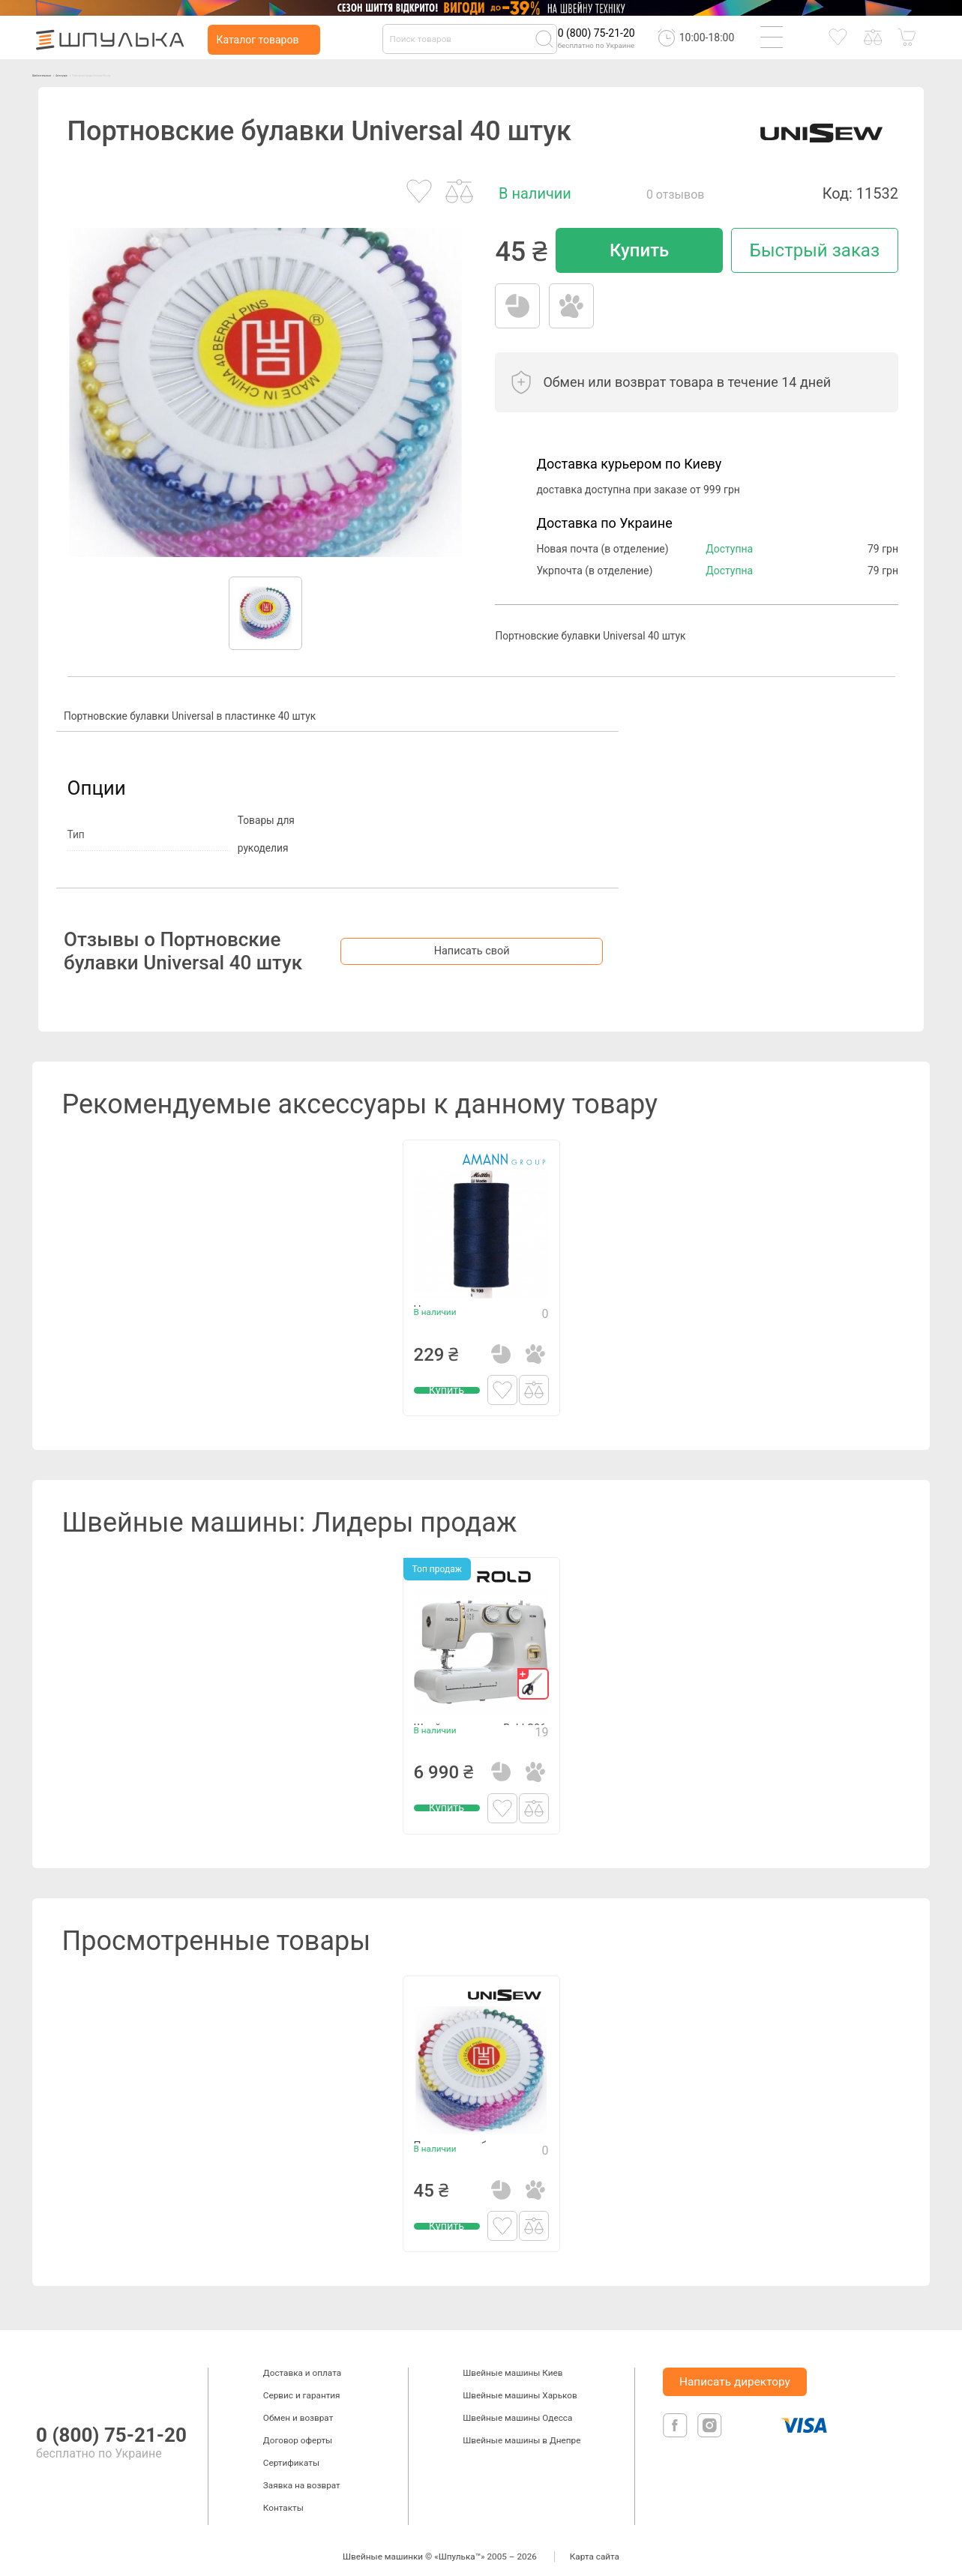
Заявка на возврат (301, 2473)
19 (542, 1754)
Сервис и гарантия (301, 2383)
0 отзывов (675, 194)
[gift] (533, 1672)
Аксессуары (155, 73)
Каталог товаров (257, 40)
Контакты (283, 2496)
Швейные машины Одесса (517, 2406)
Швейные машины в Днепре (521, 2428)
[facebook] (676, 2435)
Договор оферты (297, 2428)
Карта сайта (594, 2544)
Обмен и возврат (298, 2406)
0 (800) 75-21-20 (596, 33)
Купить (639, 250)
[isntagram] (709, 2435)
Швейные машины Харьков (520, 2383)
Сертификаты (291, 2451)
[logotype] (51, 2370)
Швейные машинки (77, 73)
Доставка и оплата (302, 2361)
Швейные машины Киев (512, 2361)
